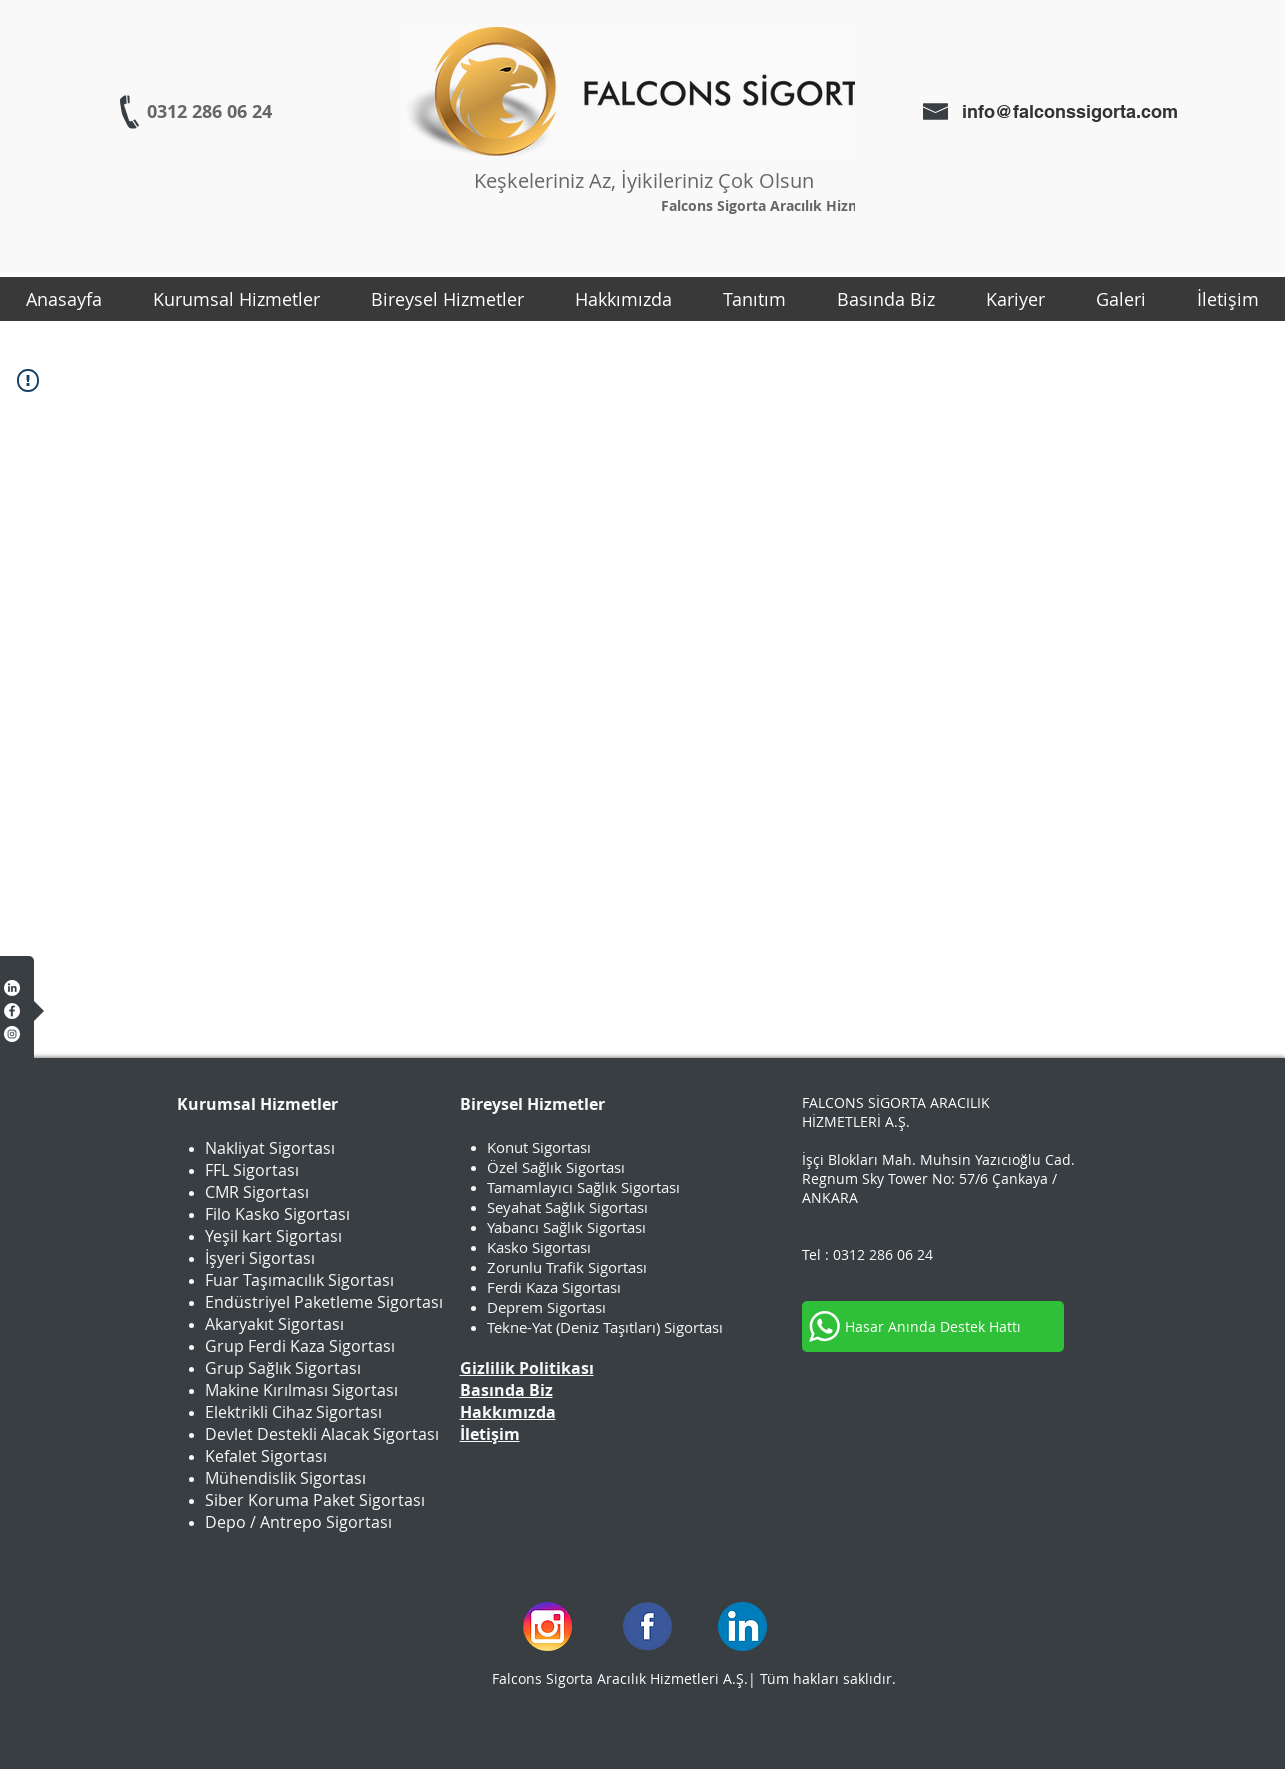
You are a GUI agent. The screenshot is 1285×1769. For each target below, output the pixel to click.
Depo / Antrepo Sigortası (298, 1522)
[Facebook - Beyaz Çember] (12, 1011)
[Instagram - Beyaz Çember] (12, 1034)
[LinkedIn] (12, 988)
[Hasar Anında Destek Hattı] (933, 1326)
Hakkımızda (508, 1412)
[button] (236, 299)
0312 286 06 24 (883, 1254)
